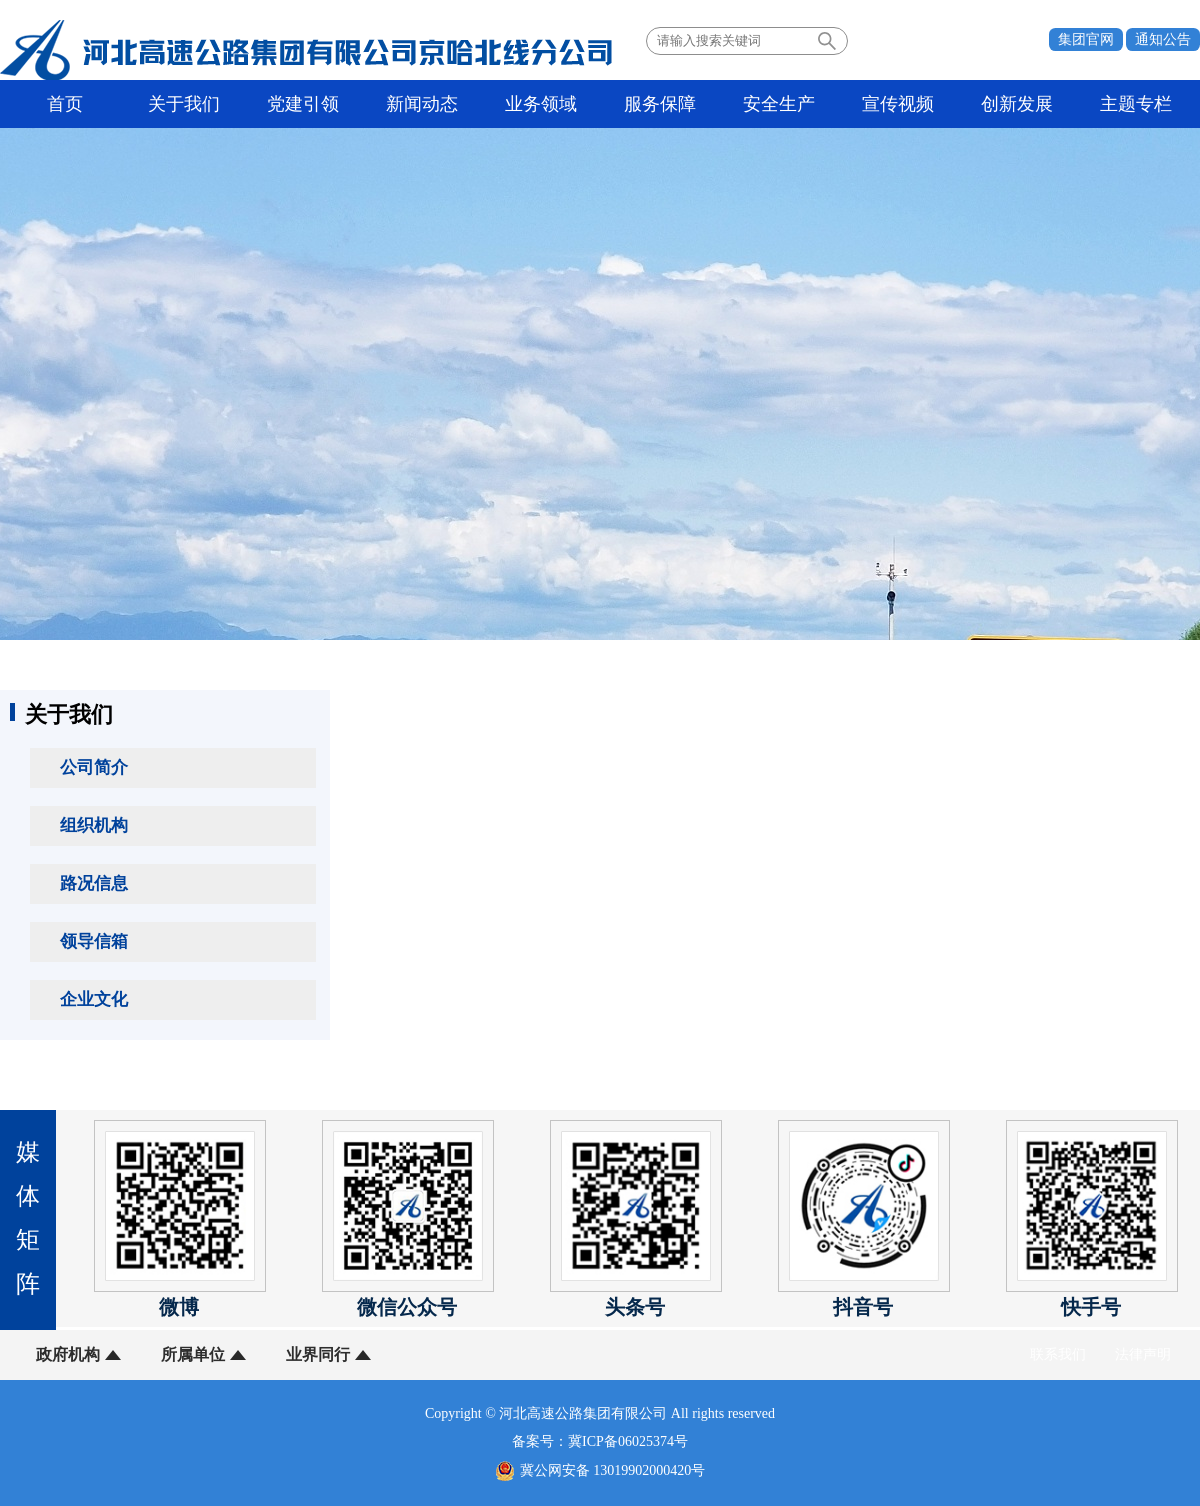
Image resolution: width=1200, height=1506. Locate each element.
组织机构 (94, 825)
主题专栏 (1136, 104)
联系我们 (1058, 1354)
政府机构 (68, 1354)
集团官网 (1086, 39)
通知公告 (1163, 39)
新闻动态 (422, 104)
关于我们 (184, 104)
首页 (65, 104)
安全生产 (779, 104)
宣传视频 (898, 104)
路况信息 (94, 883)
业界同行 (318, 1354)
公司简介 (94, 767)
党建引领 (303, 104)
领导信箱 (94, 941)
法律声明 (1143, 1354)
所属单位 (193, 1354)
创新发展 (1017, 104)
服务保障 (660, 104)
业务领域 (541, 104)
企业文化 (94, 999)
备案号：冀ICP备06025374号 (600, 1441)
